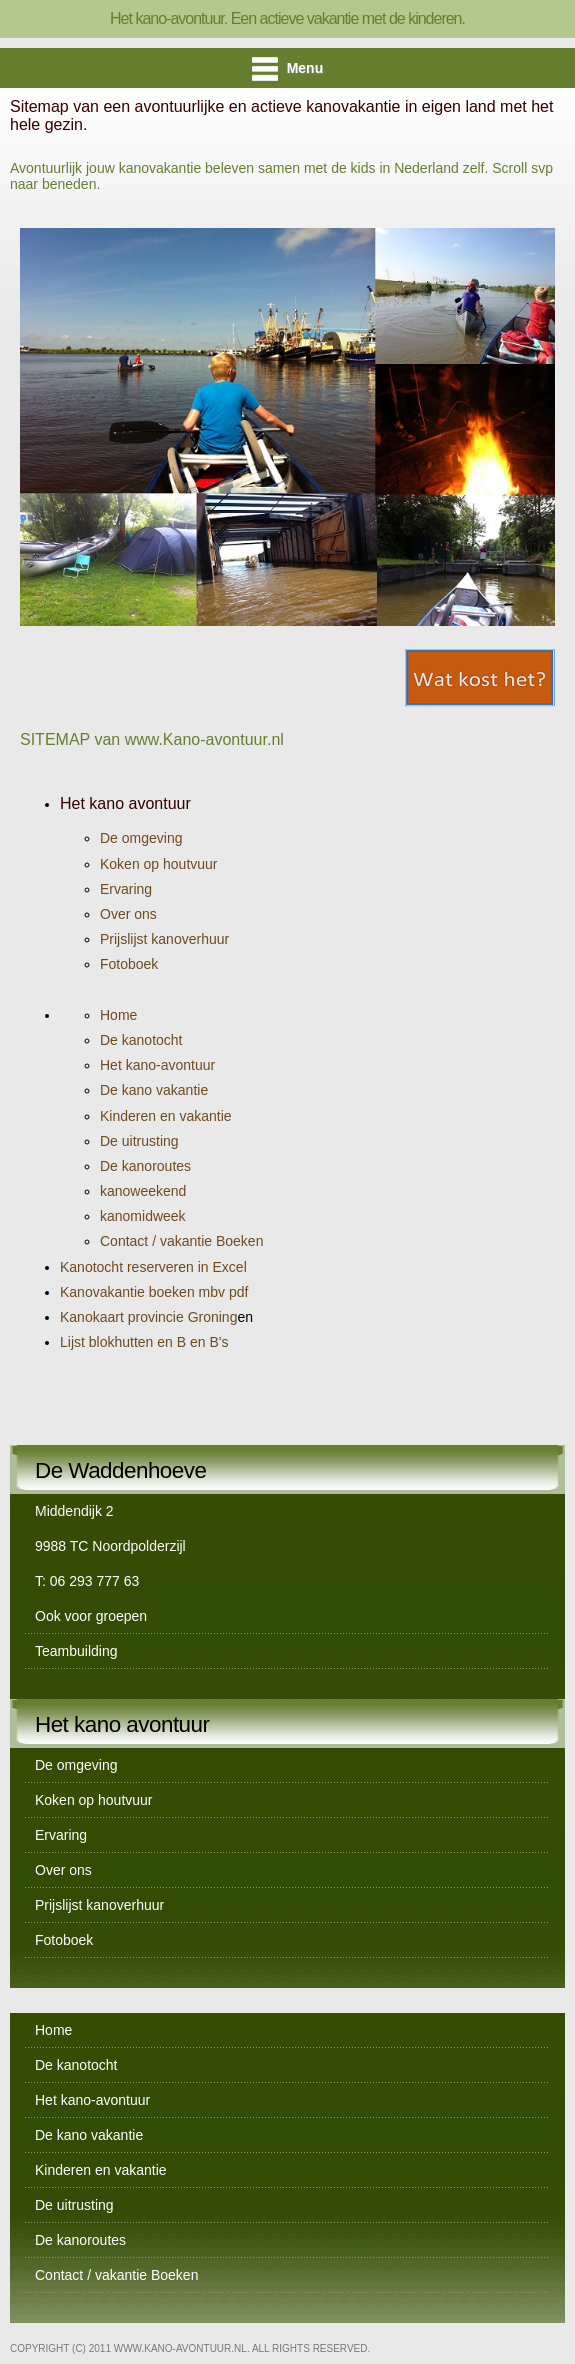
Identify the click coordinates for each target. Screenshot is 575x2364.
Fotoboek (129, 964)
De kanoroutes (145, 1166)
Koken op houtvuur (159, 864)
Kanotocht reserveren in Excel (153, 1267)
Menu (287, 69)
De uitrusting (139, 1141)
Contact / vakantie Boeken (181, 1241)
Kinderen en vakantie (166, 1116)
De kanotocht (141, 1040)
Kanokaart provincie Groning (156, 1317)
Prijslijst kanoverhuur (164, 939)
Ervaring (126, 889)
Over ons (128, 914)
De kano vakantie (154, 1090)
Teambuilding (76, 1651)
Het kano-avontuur (157, 1065)
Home (118, 1015)
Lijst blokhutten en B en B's (144, 1342)
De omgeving (141, 838)
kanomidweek (143, 1216)
